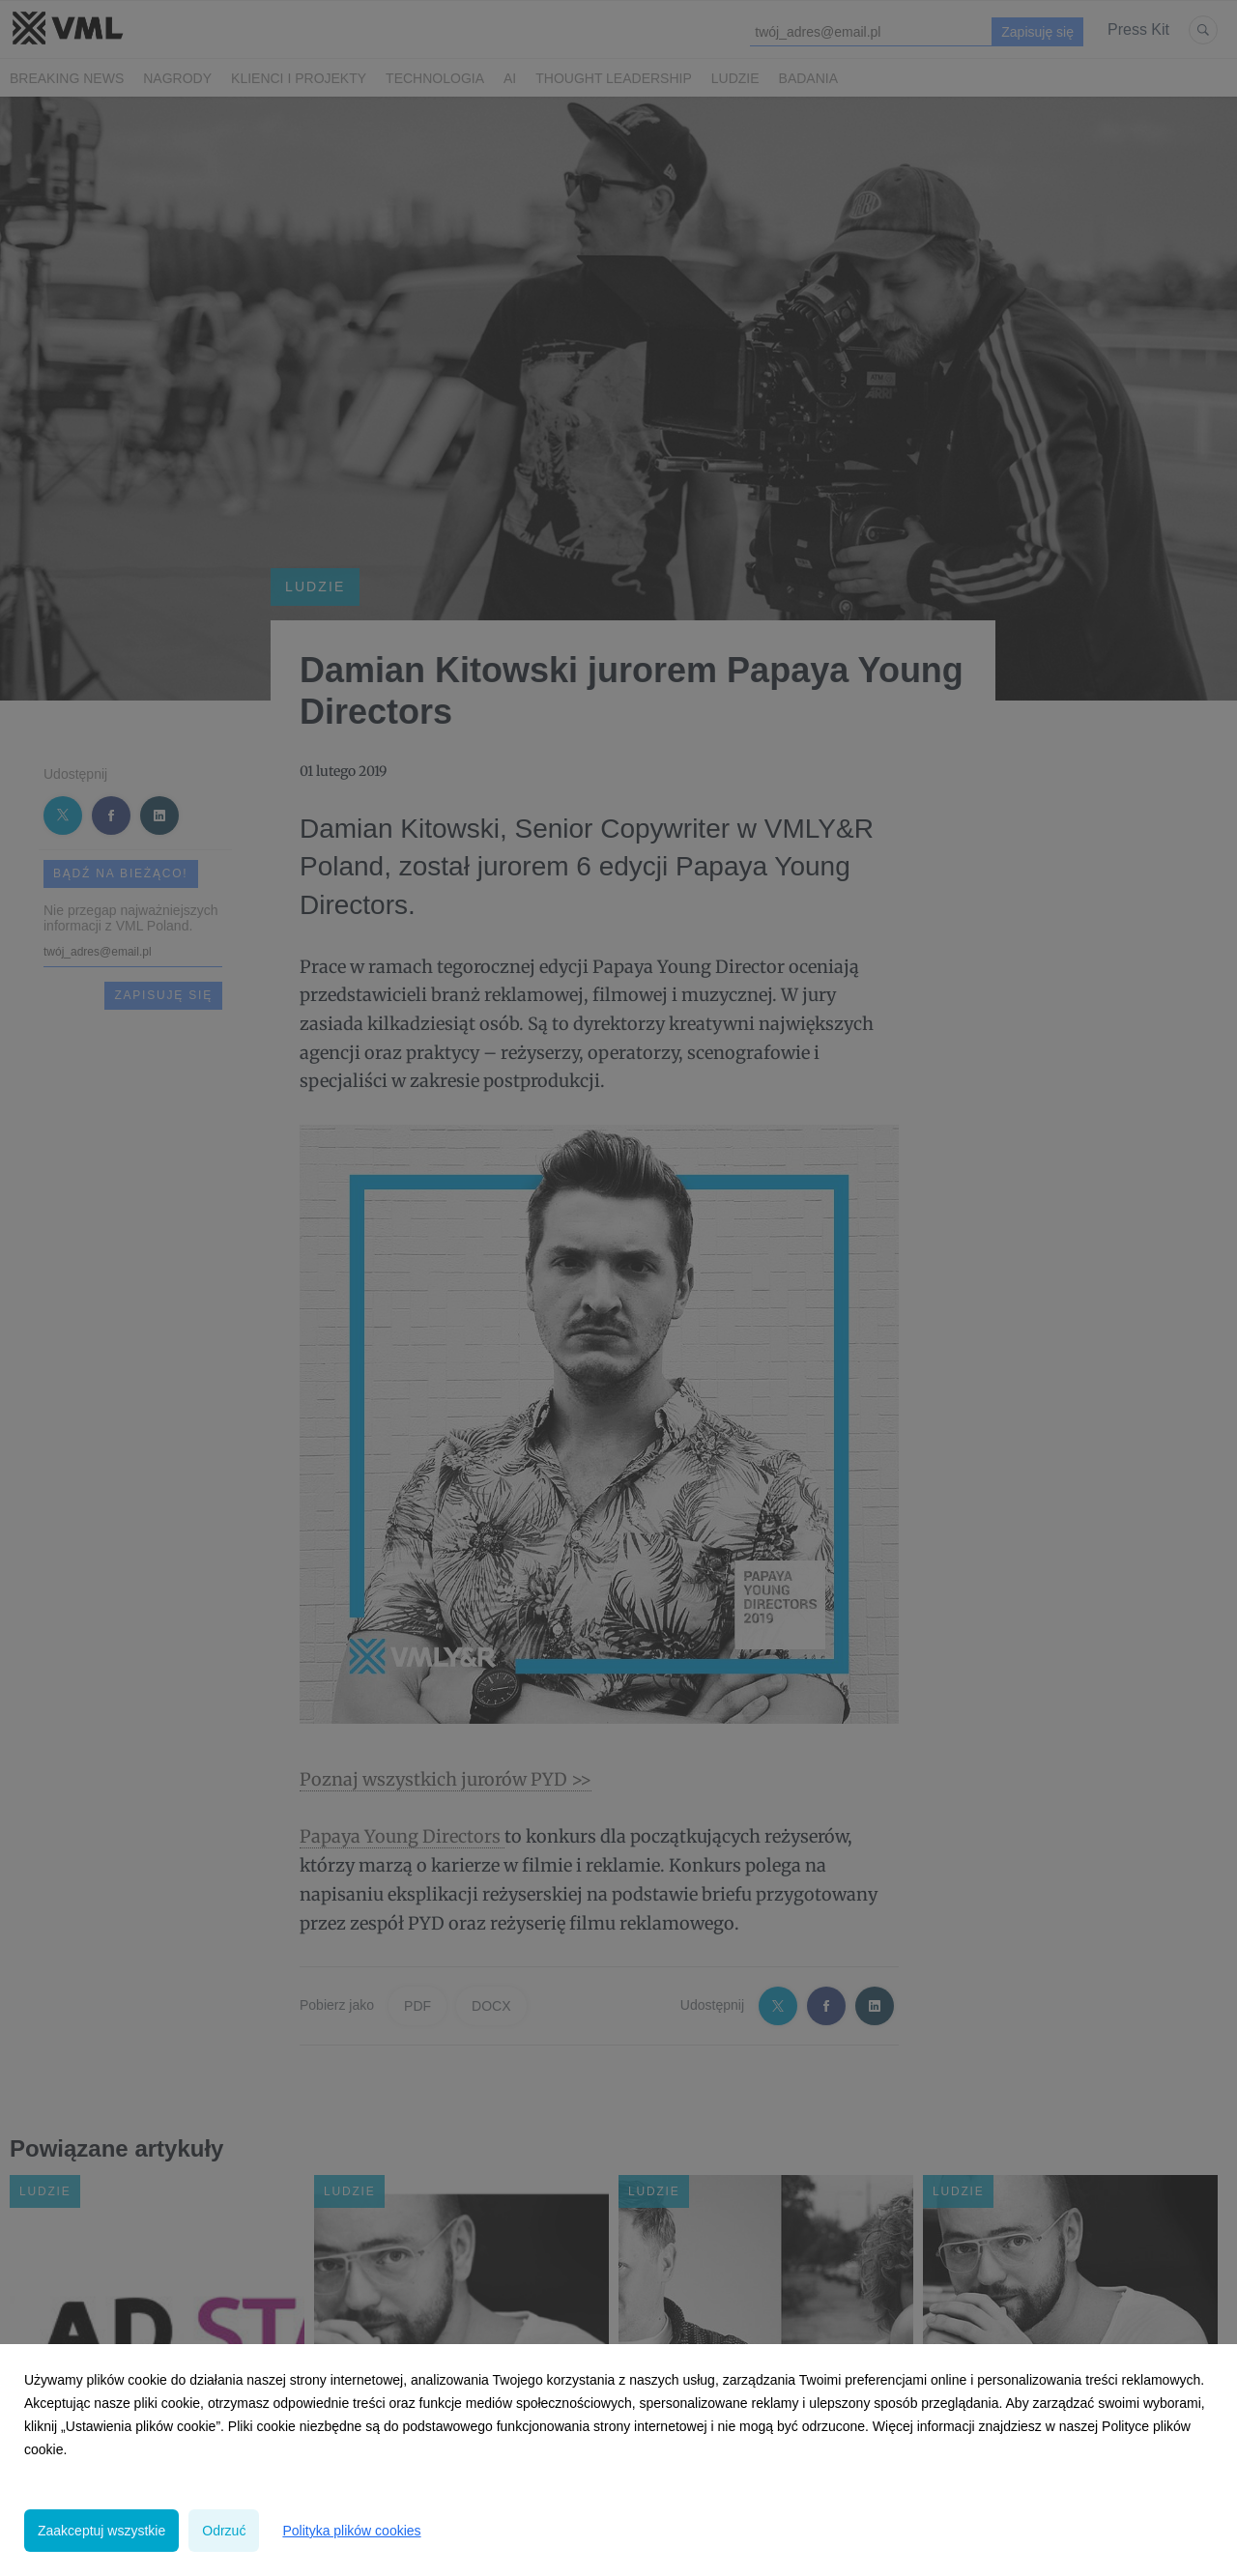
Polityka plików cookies (351, 2530)
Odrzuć (223, 2530)
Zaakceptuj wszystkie (101, 2530)
